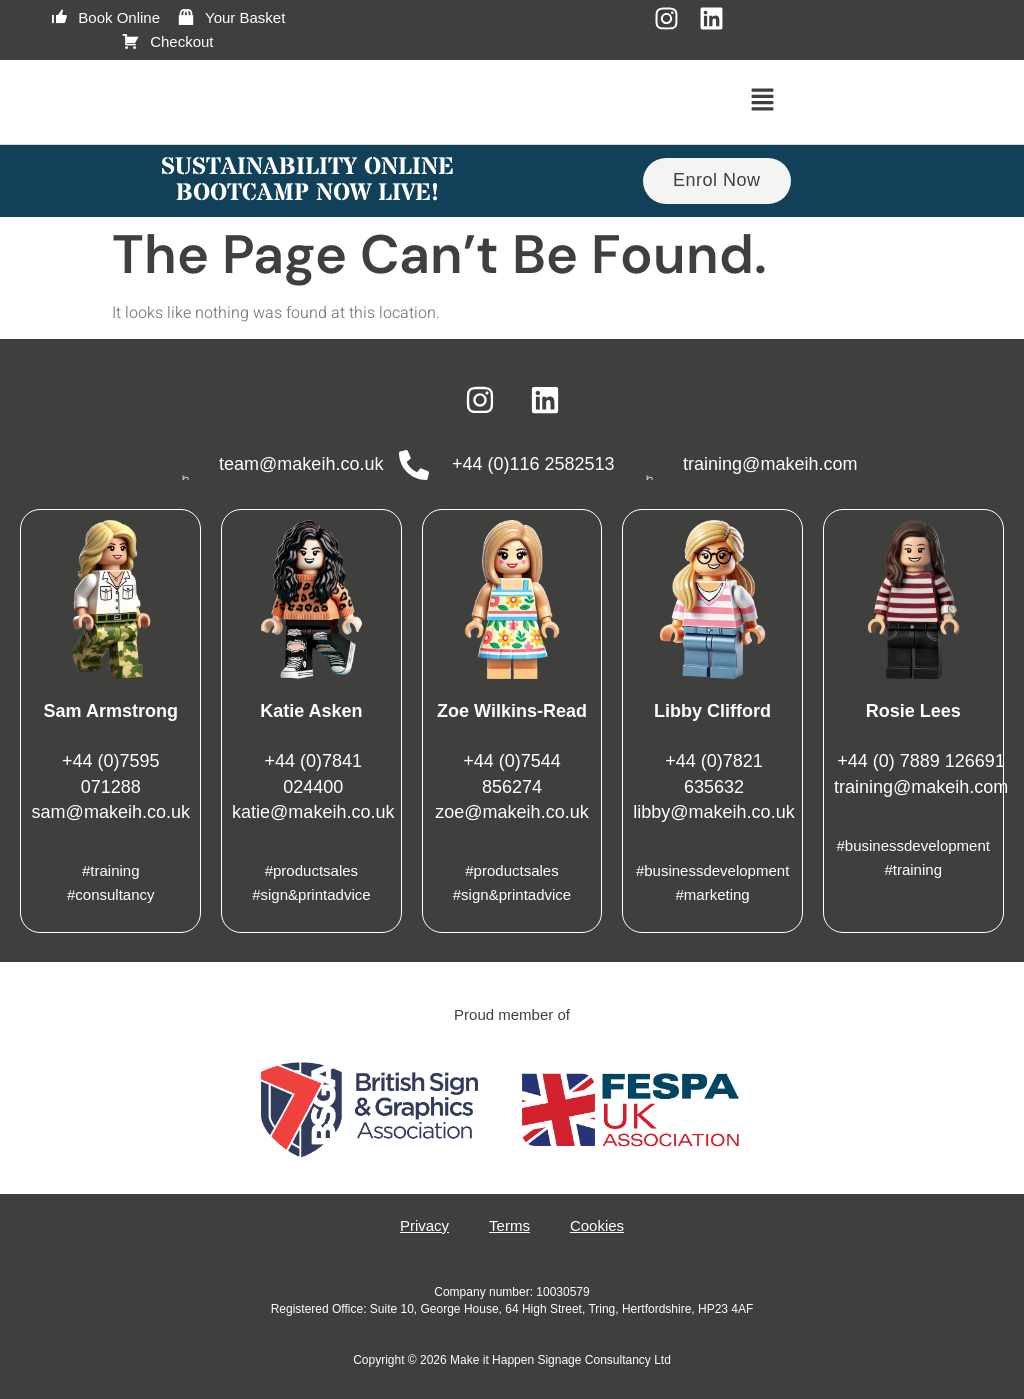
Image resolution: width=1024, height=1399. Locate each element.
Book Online (104, 18)
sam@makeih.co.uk (111, 812)
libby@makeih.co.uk (713, 812)
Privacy (424, 1225)
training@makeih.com (921, 787)
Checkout (167, 42)
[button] (763, 102)
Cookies (597, 1225)
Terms (509, 1225)
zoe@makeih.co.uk (511, 812)
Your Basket (230, 18)
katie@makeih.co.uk (313, 812)
